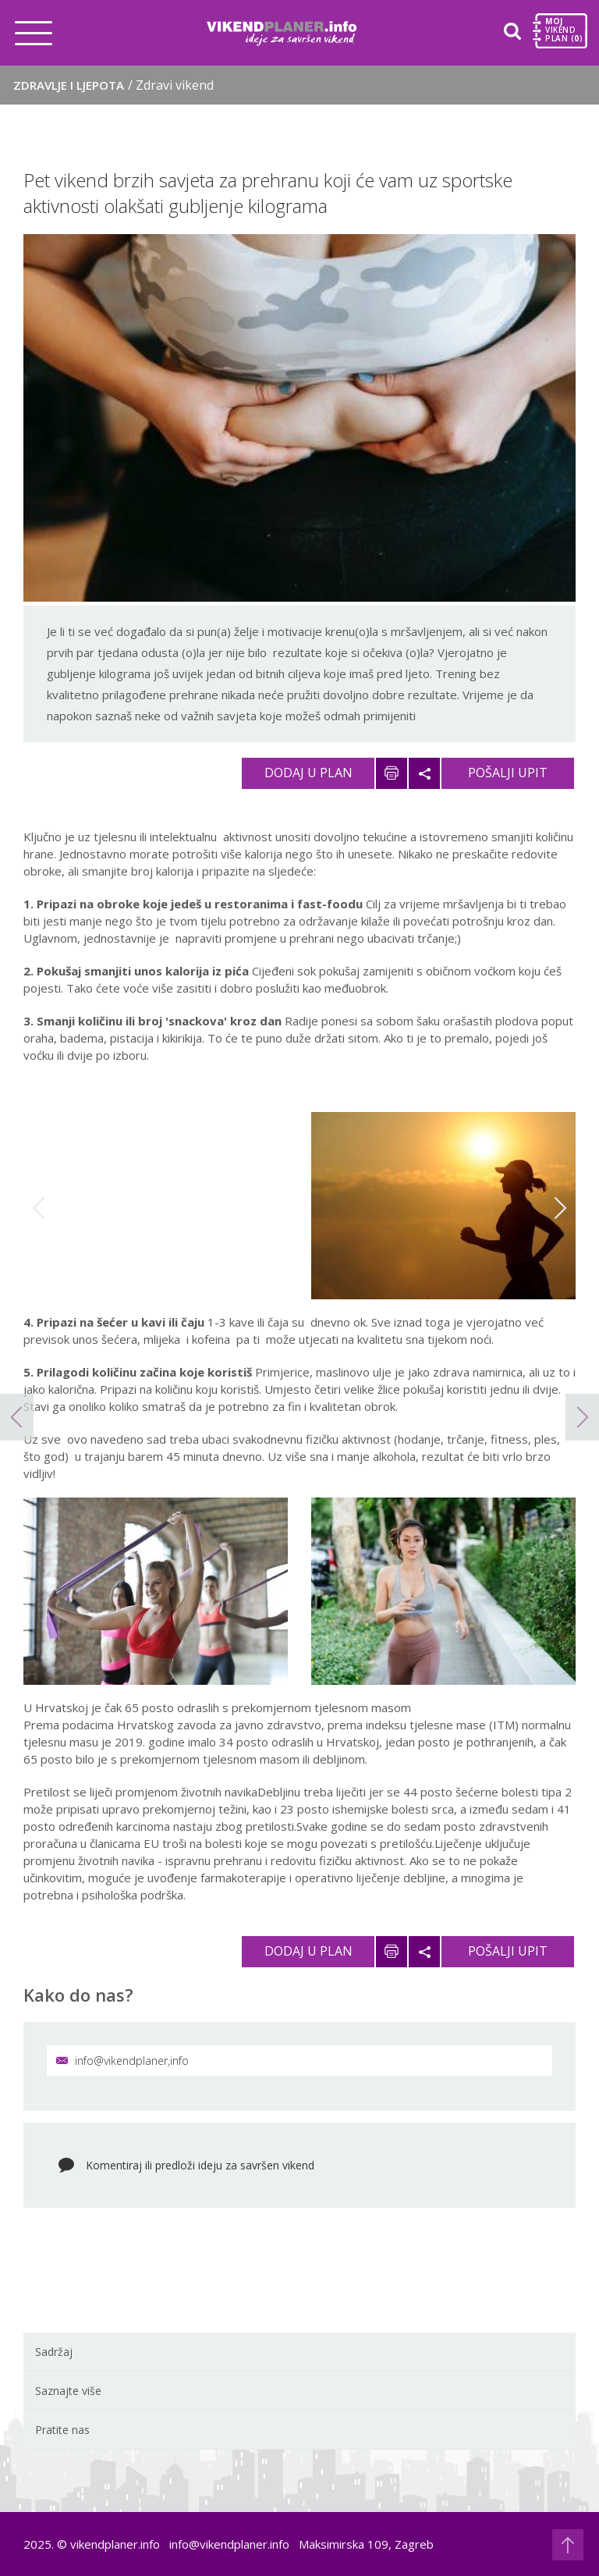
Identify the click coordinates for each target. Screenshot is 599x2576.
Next (560, 1208)
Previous (38, 1208)
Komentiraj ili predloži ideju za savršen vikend (200, 2165)
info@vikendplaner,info (122, 2060)
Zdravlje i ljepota (113, 85)
